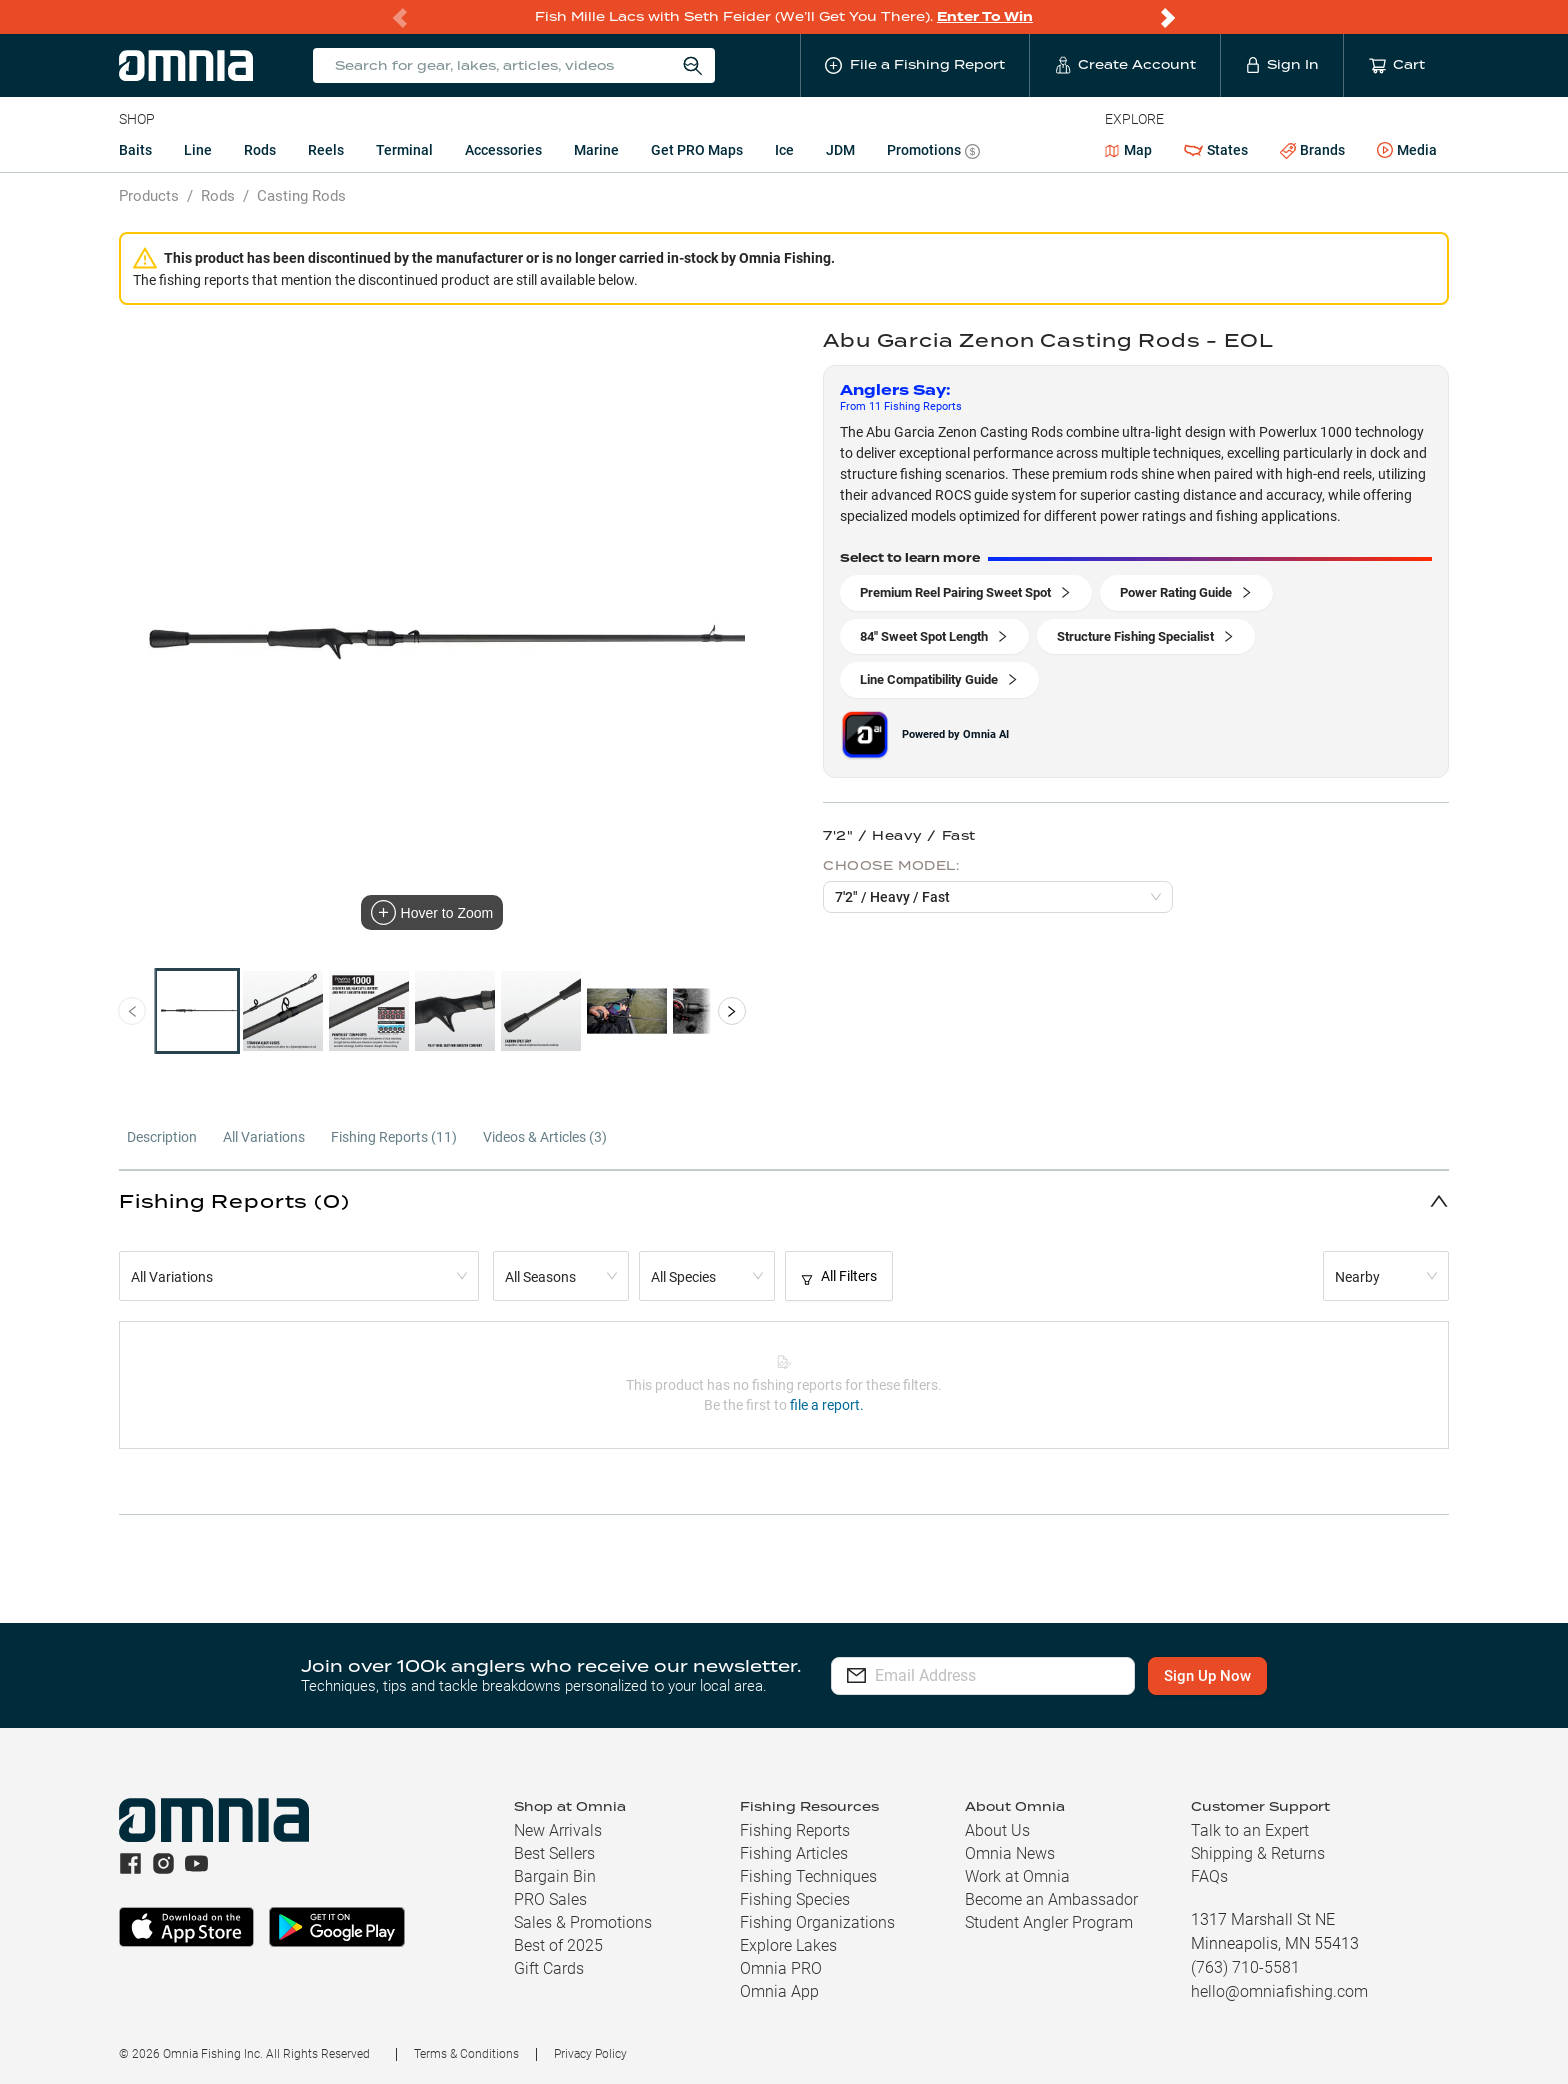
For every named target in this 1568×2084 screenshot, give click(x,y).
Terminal (404, 150)
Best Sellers (554, 1853)
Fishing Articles (794, 1853)
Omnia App (779, 1991)
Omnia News (1010, 1853)
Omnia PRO (781, 1968)
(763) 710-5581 (1245, 1967)
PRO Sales (550, 1899)
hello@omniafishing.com (1279, 1991)
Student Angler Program (1049, 1922)
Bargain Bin (555, 1876)
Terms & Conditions (466, 2054)
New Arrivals (558, 1830)
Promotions (933, 152)
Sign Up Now (1232, 1676)
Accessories (503, 150)
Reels (326, 150)
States (1216, 150)
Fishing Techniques (808, 1876)
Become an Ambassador (1051, 1899)
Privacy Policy (590, 2054)
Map (1128, 150)
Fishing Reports (795, 1830)
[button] (784, 1200)
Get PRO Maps (697, 150)
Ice (784, 150)
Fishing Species (795, 1899)
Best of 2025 (558, 1945)
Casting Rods (301, 196)
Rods (260, 150)
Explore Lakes (788, 1945)
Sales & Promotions (583, 1922)
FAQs (1209, 1876)
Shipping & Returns (1258, 1853)
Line (198, 150)
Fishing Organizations (817, 1922)
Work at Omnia (1017, 1876)
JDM (840, 150)
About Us (997, 1830)
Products (149, 196)
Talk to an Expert (1250, 1830)
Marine (596, 150)
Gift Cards (549, 1968)
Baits (135, 150)
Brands (1312, 150)
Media (1407, 151)
